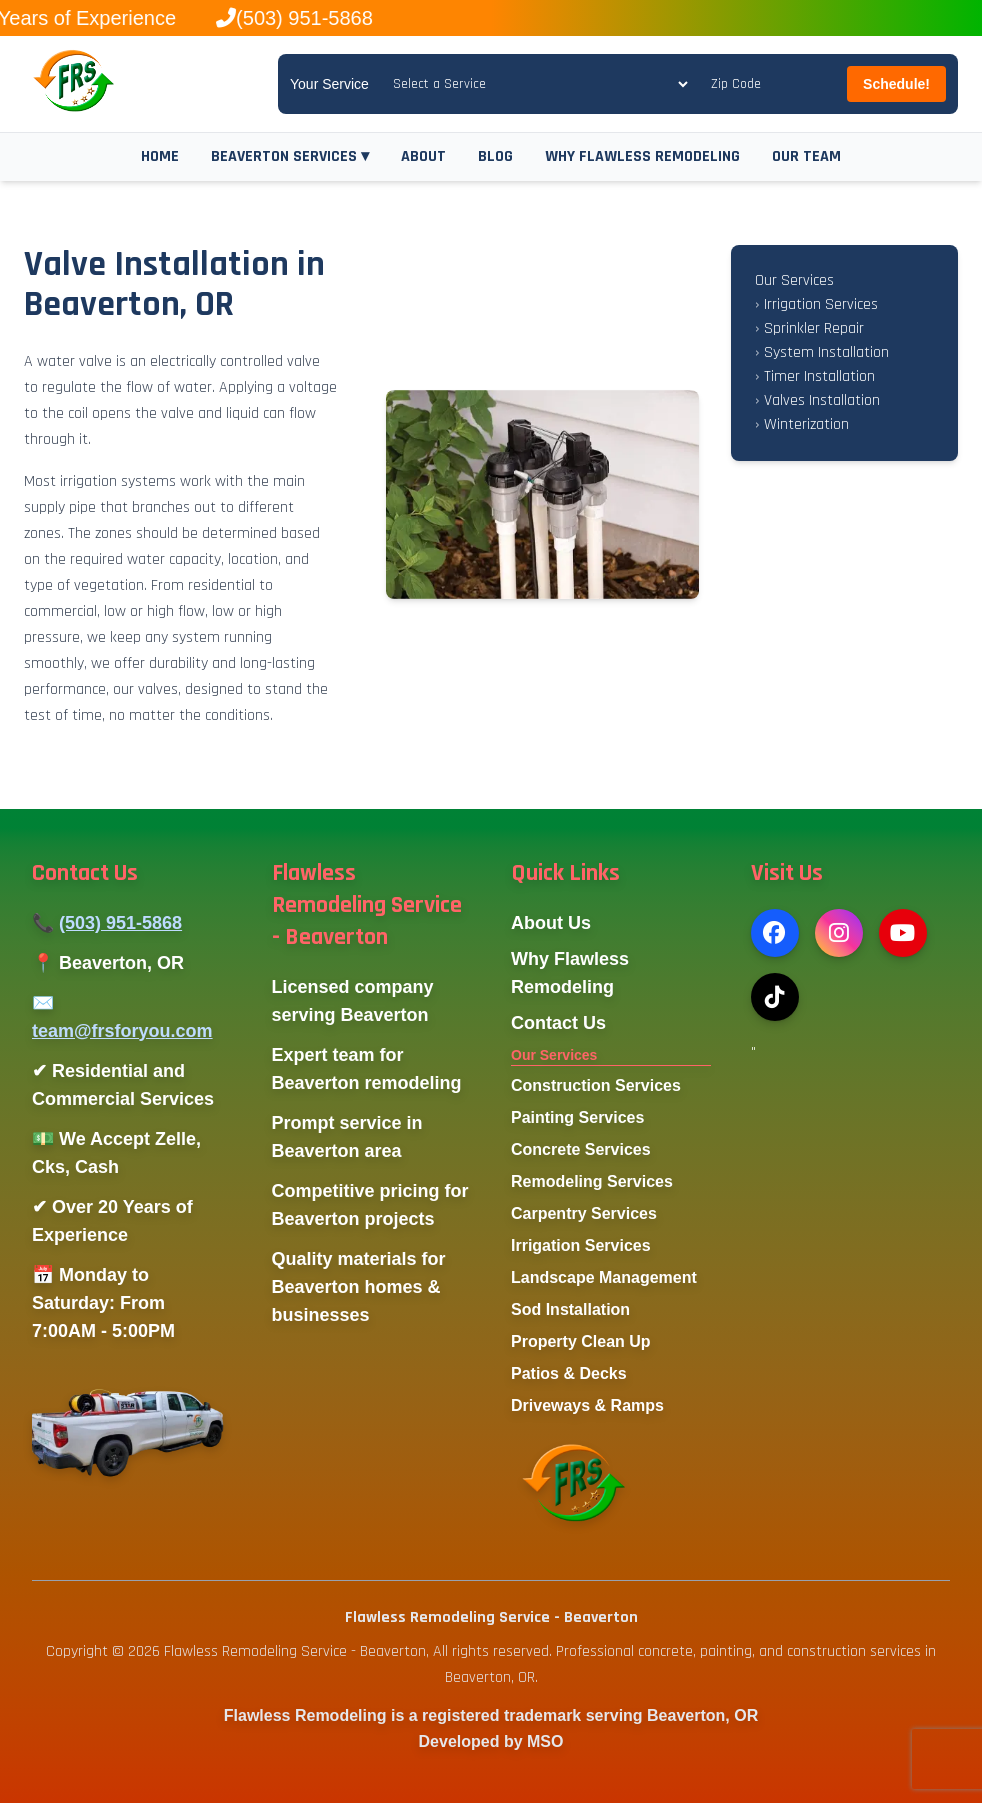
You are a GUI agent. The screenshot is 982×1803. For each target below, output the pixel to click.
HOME (160, 156)
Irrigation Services (816, 304)
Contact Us (558, 1023)
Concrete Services (581, 1149)
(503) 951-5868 (120, 923)
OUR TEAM (806, 156)
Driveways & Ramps (587, 1405)
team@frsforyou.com (122, 1031)
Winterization (802, 424)
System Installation (822, 352)
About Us (551, 923)
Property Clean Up (581, 1341)
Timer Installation (815, 376)
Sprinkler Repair (809, 328)
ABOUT (423, 156)
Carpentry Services (584, 1213)
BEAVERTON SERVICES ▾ (290, 156)
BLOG (495, 156)
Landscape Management (604, 1277)
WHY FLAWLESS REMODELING (642, 156)
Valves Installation (817, 400)
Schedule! (896, 84)
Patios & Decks (569, 1373)
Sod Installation (570, 1309)
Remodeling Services (592, 1181)
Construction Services (596, 1085)
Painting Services (577, 1117)
